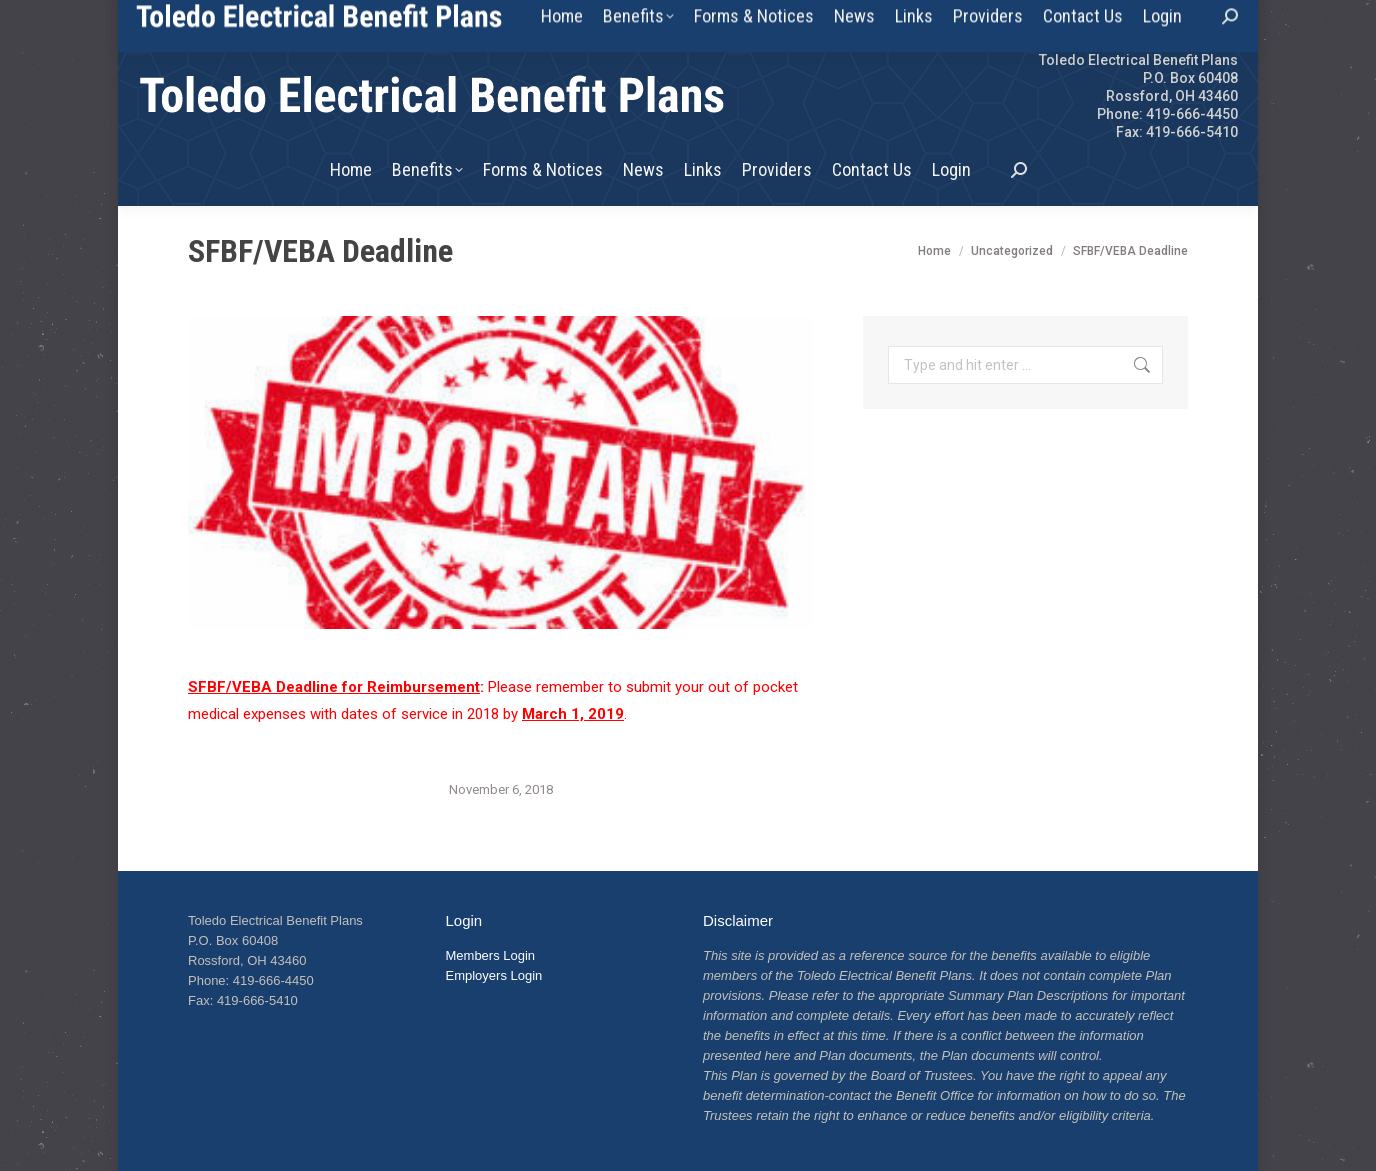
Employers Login (494, 975)
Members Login (491, 955)
